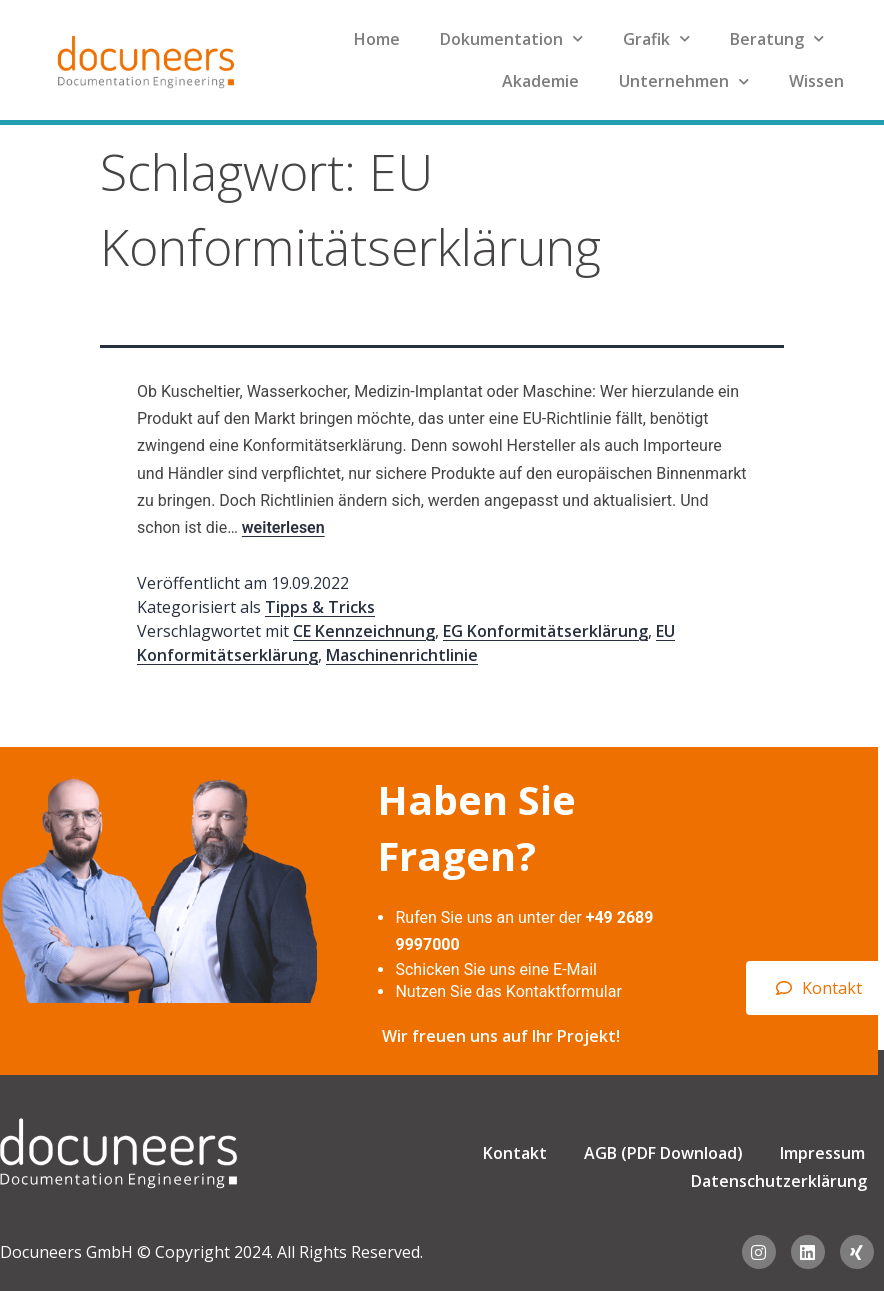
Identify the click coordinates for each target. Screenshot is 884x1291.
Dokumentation (511, 38)
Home (377, 39)
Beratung (777, 38)
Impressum (822, 1153)
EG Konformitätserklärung (545, 631)
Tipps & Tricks (320, 607)
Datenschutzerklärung (779, 1181)
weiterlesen (283, 527)
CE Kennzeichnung (364, 631)
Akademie (540, 81)
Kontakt (515, 1153)
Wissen (816, 81)
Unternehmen (684, 81)
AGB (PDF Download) (663, 1153)
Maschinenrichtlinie (402, 655)
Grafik (656, 38)
